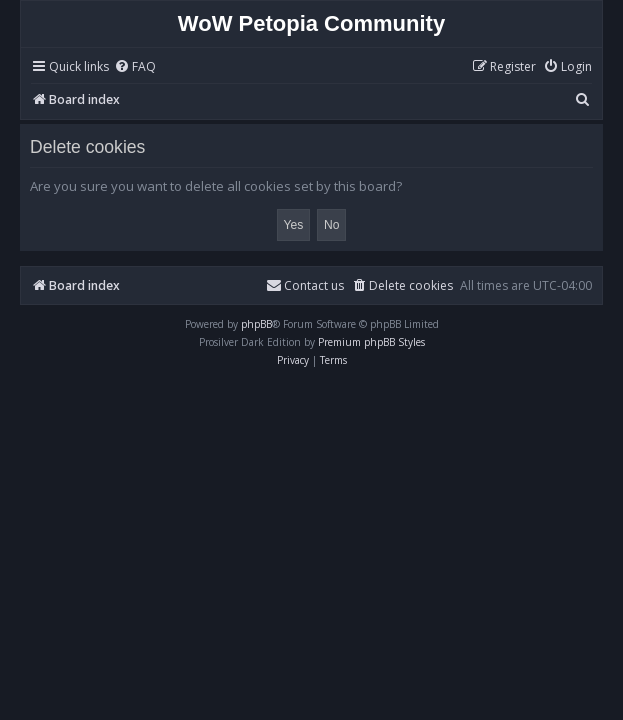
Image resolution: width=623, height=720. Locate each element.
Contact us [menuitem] (305, 285)
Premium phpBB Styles (371, 342)
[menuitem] (135, 67)
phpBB (256, 324)
